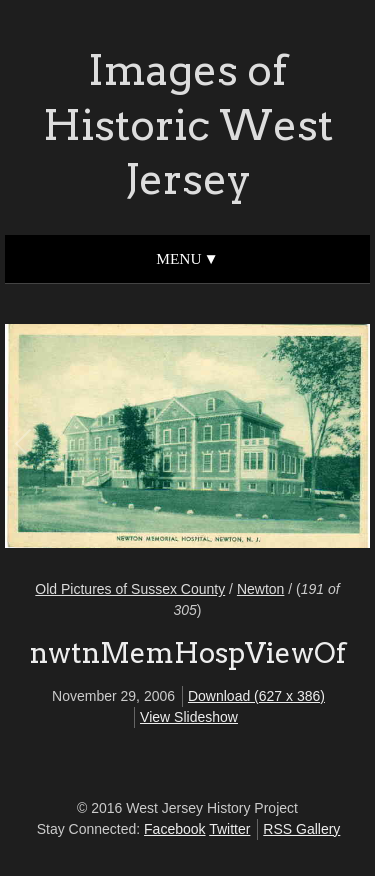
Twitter (229, 829)
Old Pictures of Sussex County (130, 589)
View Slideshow (189, 717)
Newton (260, 589)
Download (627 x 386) (256, 696)
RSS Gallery (301, 829)
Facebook (174, 829)
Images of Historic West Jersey (188, 124)
